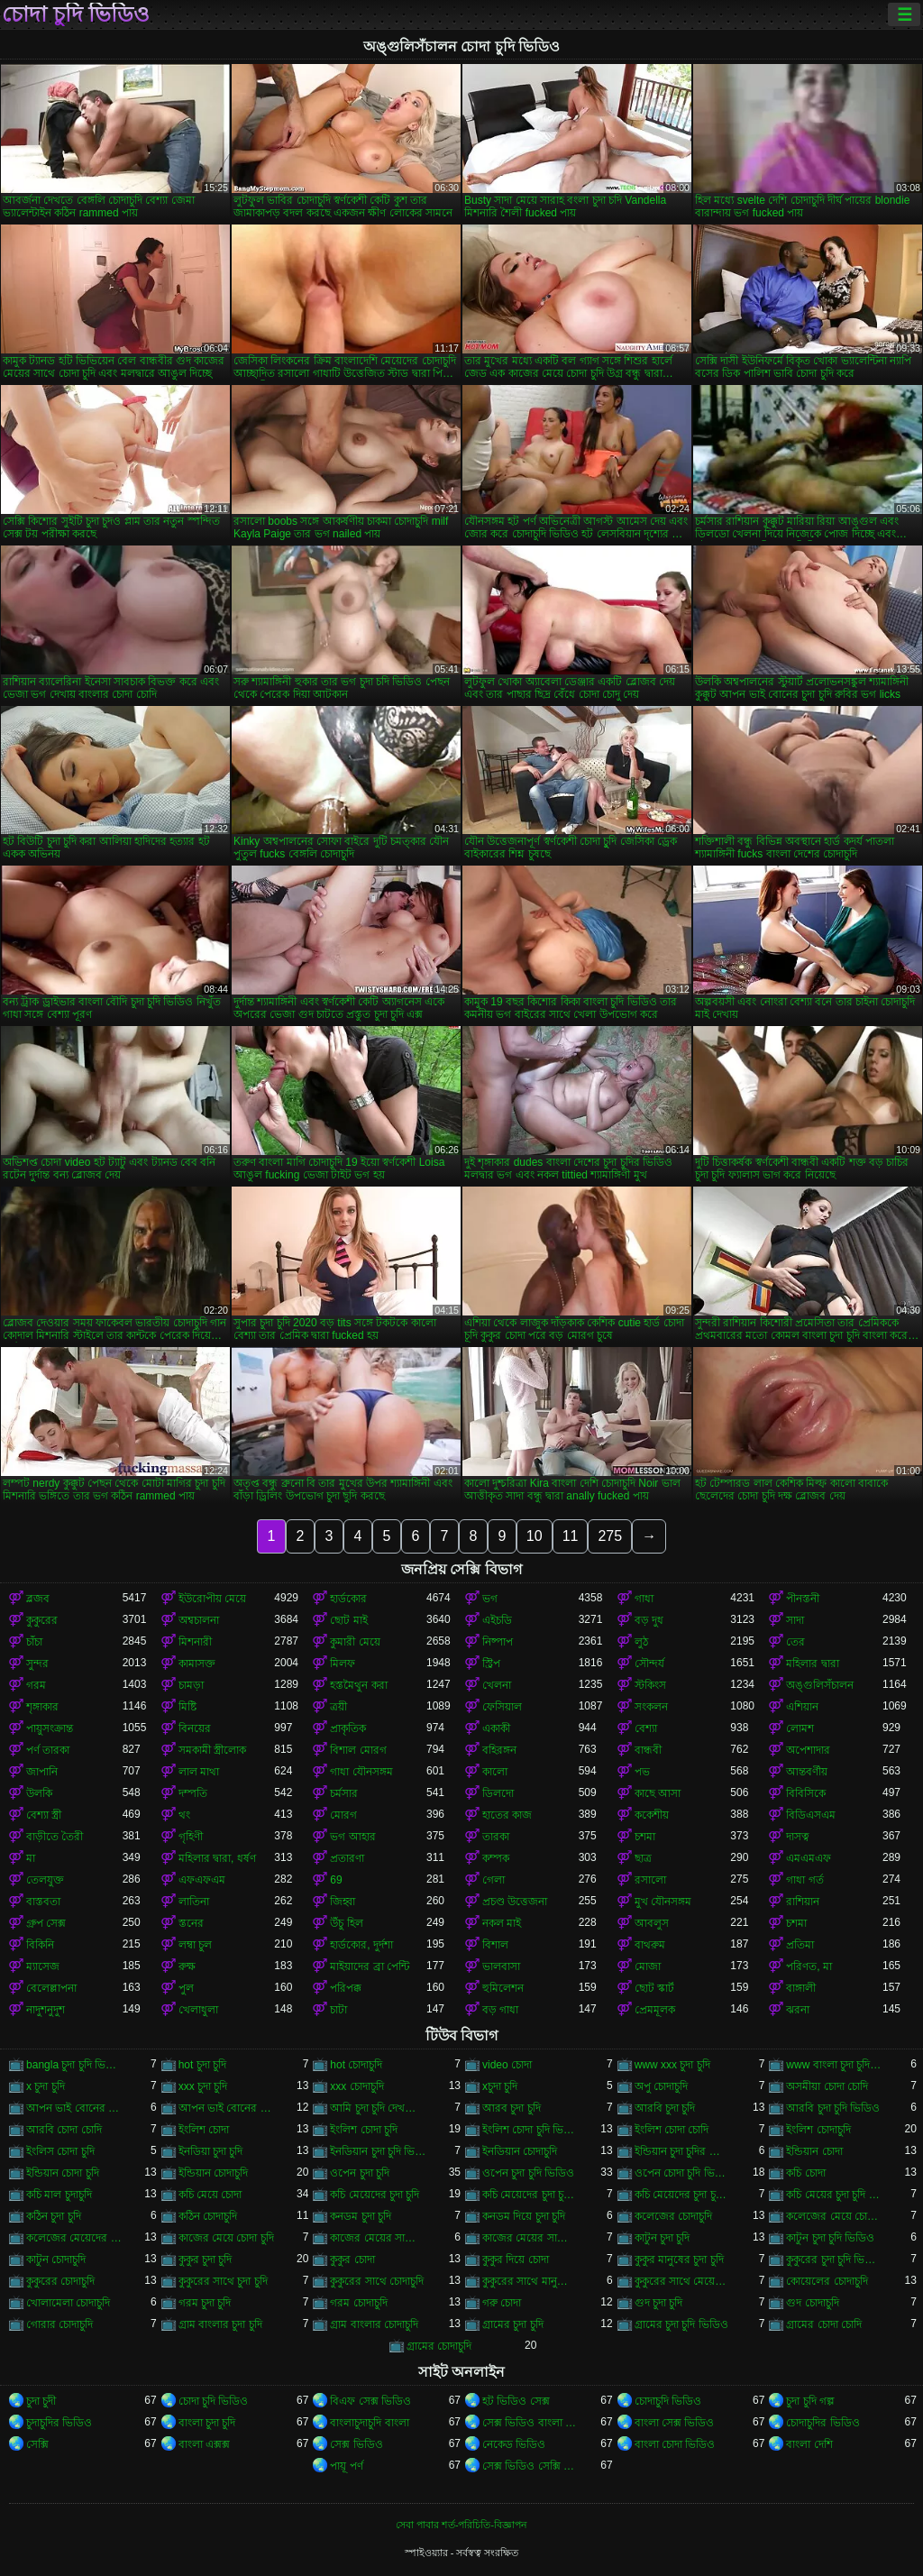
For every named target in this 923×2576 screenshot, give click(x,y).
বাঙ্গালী (801, 1988)
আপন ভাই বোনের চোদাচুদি (226, 2108)
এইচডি (497, 1620)
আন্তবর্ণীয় (806, 1771)
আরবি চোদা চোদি (64, 2129)
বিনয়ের (194, 1728)
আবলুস (652, 1923)
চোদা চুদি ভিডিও (76, 14)
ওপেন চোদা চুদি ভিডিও (683, 2173)
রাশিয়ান (802, 1901)
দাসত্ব (797, 1836)
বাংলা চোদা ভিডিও (675, 2444)
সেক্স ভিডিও (356, 2444)
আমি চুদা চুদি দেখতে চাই (378, 2108)
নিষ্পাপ (497, 1642)
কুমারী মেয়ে (354, 1642)
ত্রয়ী (338, 1707)
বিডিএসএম (811, 1815)
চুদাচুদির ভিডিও (59, 2422)
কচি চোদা (805, 2173)
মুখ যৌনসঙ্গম (663, 1901)
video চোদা (507, 2064)
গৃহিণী (190, 1836)
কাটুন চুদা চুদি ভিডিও (830, 2238)
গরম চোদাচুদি (358, 2302)
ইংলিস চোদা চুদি (60, 2151)
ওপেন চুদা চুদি (359, 2173)
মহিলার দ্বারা (812, 1663)
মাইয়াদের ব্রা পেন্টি (369, 1966)
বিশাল (495, 1945)
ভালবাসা (501, 1966)
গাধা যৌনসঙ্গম (361, 1771)
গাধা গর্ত (804, 1880)
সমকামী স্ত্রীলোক (212, 1750)
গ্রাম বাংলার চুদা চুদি (220, 2324)
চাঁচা (34, 1642)
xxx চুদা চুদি (203, 2086)
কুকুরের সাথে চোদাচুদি (377, 2281)
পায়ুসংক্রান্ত (49, 1728)
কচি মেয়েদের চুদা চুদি (374, 2194)
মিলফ (342, 1663)
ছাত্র (643, 1858)
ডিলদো (498, 1793)
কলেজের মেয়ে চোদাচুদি (834, 2216)
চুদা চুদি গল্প (810, 2401)
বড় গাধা (500, 2009)
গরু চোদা (501, 2302)
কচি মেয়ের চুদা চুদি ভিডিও (834, 2194)
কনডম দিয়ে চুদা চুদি (523, 2216)
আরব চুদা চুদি (511, 2108)
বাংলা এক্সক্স (204, 2444)
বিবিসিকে (806, 1793)
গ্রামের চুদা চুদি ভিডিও (681, 2324)
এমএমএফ (808, 1858)
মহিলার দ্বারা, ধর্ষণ (217, 1858)
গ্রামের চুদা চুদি (513, 2324)
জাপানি (42, 1771)
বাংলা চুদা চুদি (207, 2422)
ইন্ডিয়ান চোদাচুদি (213, 2173)
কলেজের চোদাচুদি (673, 2216)
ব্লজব (38, 1598)
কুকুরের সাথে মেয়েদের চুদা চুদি (683, 2281)
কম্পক (495, 1858)
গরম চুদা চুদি (205, 2302)
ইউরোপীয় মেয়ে (212, 1598)
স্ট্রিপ (491, 1663)
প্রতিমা (800, 1945)
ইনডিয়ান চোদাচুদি (519, 2151)
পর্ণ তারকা (47, 1750)
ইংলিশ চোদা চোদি (672, 2129)
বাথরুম (650, 1945)
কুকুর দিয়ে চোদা (515, 2259)
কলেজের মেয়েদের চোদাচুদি (74, 2238)
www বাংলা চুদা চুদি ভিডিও (834, 2064)
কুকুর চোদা (352, 2259)
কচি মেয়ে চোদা (210, 2194)
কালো (494, 1771)
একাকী (496, 1728)
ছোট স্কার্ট (654, 1988)
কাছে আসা (658, 1793)
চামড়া (191, 1685)
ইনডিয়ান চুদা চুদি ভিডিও (378, 2151)
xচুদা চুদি (499, 2086)
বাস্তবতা (43, 1901)
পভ (642, 1771)
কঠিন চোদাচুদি (207, 2216)
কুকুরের (42, 1620)
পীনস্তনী (802, 1598)
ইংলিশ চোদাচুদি (818, 2129)
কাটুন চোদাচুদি (56, 2259)
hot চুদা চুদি (202, 2064)
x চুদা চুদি (45, 2086)
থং (184, 1815)
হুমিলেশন (503, 1988)
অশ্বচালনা (198, 1620)
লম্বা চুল (195, 1945)
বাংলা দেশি (809, 2444)
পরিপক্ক (345, 1988)
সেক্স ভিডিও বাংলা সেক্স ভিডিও (530, 2422)
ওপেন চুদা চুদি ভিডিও (528, 2173)
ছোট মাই (348, 1620)
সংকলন (651, 1707)
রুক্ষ (187, 1966)
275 (610, 1536)
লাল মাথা (198, 1771)
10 (534, 1536)
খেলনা (496, 1685)
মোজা (648, 1966)
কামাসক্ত (196, 1663)
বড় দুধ (649, 1620)
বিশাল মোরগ (358, 1750)
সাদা (795, 1620)
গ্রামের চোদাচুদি (439, 2346)
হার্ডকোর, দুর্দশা (361, 1945)
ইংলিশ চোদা (203, 2129)
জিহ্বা (342, 1901)
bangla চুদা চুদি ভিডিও (74, 2064)
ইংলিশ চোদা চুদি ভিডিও (530, 2129)
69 (336, 1880)
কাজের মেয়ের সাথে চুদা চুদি (378, 2238)
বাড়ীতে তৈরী (54, 1836)
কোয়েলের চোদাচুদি (826, 2281)
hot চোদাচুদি (356, 2064)
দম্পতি (192, 1793)
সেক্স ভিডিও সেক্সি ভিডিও (530, 2466)
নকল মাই (501, 1923)
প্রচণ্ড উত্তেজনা (514, 1901)
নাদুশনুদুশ (45, 2009)
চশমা (645, 1836)
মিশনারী (195, 1642)
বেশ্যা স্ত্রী (43, 1815)
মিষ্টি (187, 1707)
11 (570, 1536)
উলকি (39, 1793)
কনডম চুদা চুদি (360, 2216)
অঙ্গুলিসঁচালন (820, 1685)
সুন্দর (37, 1663)
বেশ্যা (646, 1728)
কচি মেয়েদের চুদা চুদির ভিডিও (683, 2194)
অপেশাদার (808, 1750)
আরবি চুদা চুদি (665, 2108)
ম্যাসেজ (42, 1966)
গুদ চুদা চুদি (659, 2302)
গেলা (493, 1880)
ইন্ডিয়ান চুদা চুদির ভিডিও (683, 2151)
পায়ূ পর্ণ (346, 2466)
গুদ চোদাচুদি (812, 2302)
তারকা (495, 1836)
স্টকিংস (650, 1685)
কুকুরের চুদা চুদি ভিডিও (834, 2259)
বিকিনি (40, 1945)
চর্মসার (344, 1793)
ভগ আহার (352, 1836)
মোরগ (343, 1815)
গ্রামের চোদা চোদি (824, 2324)
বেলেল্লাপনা (51, 1988)
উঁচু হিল (346, 1923)
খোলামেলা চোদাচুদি (68, 2302)
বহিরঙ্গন (499, 1750)
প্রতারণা (347, 1858)
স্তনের (191, 1923)
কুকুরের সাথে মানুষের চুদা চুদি (530, 2281)
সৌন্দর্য (649, 1663)
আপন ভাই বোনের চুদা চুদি (74, 2108)
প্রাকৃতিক (348, 1728)
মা (30, 1858)
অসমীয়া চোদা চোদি (827, 2086)
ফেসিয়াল (502, 1707)
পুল (186, 1988)
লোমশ (800, 1728)
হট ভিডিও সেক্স (516, 2401)
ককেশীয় (652, 1815)
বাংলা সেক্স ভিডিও (675, 2422)
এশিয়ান (802, 1707)
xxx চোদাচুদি (356, 2086)
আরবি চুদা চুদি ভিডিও (833, 2108)
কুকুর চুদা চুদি (205, 2259)
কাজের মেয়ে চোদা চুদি (226, 2238)
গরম (36, 1685)
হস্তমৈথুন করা (358, 1685)
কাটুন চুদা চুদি (662, 2238)
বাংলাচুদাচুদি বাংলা (369, 2422)
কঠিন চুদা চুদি (53, 2216)
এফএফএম (201, 1880)
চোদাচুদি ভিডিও (668, 2401)
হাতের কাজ (507, 1815)
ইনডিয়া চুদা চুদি (210, 2151)
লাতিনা (193, 1901)
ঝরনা (797, 2009)
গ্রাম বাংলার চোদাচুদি (374, 2324)
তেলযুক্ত (45, 1880)
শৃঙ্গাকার (42, 1707)
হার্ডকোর (348, 1598)
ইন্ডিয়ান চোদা (814, 2151)
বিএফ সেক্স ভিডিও (370, 2401)
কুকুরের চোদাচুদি (60, 2281)
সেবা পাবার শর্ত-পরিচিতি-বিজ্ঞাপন (461, 2524)
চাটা (338, 2009)
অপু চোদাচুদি (661, 2086)
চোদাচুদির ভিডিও (822, 2422)
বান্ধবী (648, 1750)
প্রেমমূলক (655, 2009)
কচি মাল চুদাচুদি (59, 2194)
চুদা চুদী (41, 2401)
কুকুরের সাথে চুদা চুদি (223, 2281)
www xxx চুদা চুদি (672, 2064)
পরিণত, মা (809, 1966)
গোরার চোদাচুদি (59, 2324)
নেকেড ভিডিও (513, 2444)
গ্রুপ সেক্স (46, 1923)
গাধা (644, 1598)
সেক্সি (37, 2444)
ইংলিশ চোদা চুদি (364, 2129)
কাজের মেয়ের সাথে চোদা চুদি (530, 2238)
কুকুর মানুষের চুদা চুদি (679, 2259)
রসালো (650, 1880)
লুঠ (641, 1642)
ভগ (490, 1598)
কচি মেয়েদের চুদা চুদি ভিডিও (530, 2194)
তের (795, 1642)
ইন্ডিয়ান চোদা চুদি (62, 2173)
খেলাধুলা (198, 2009)
